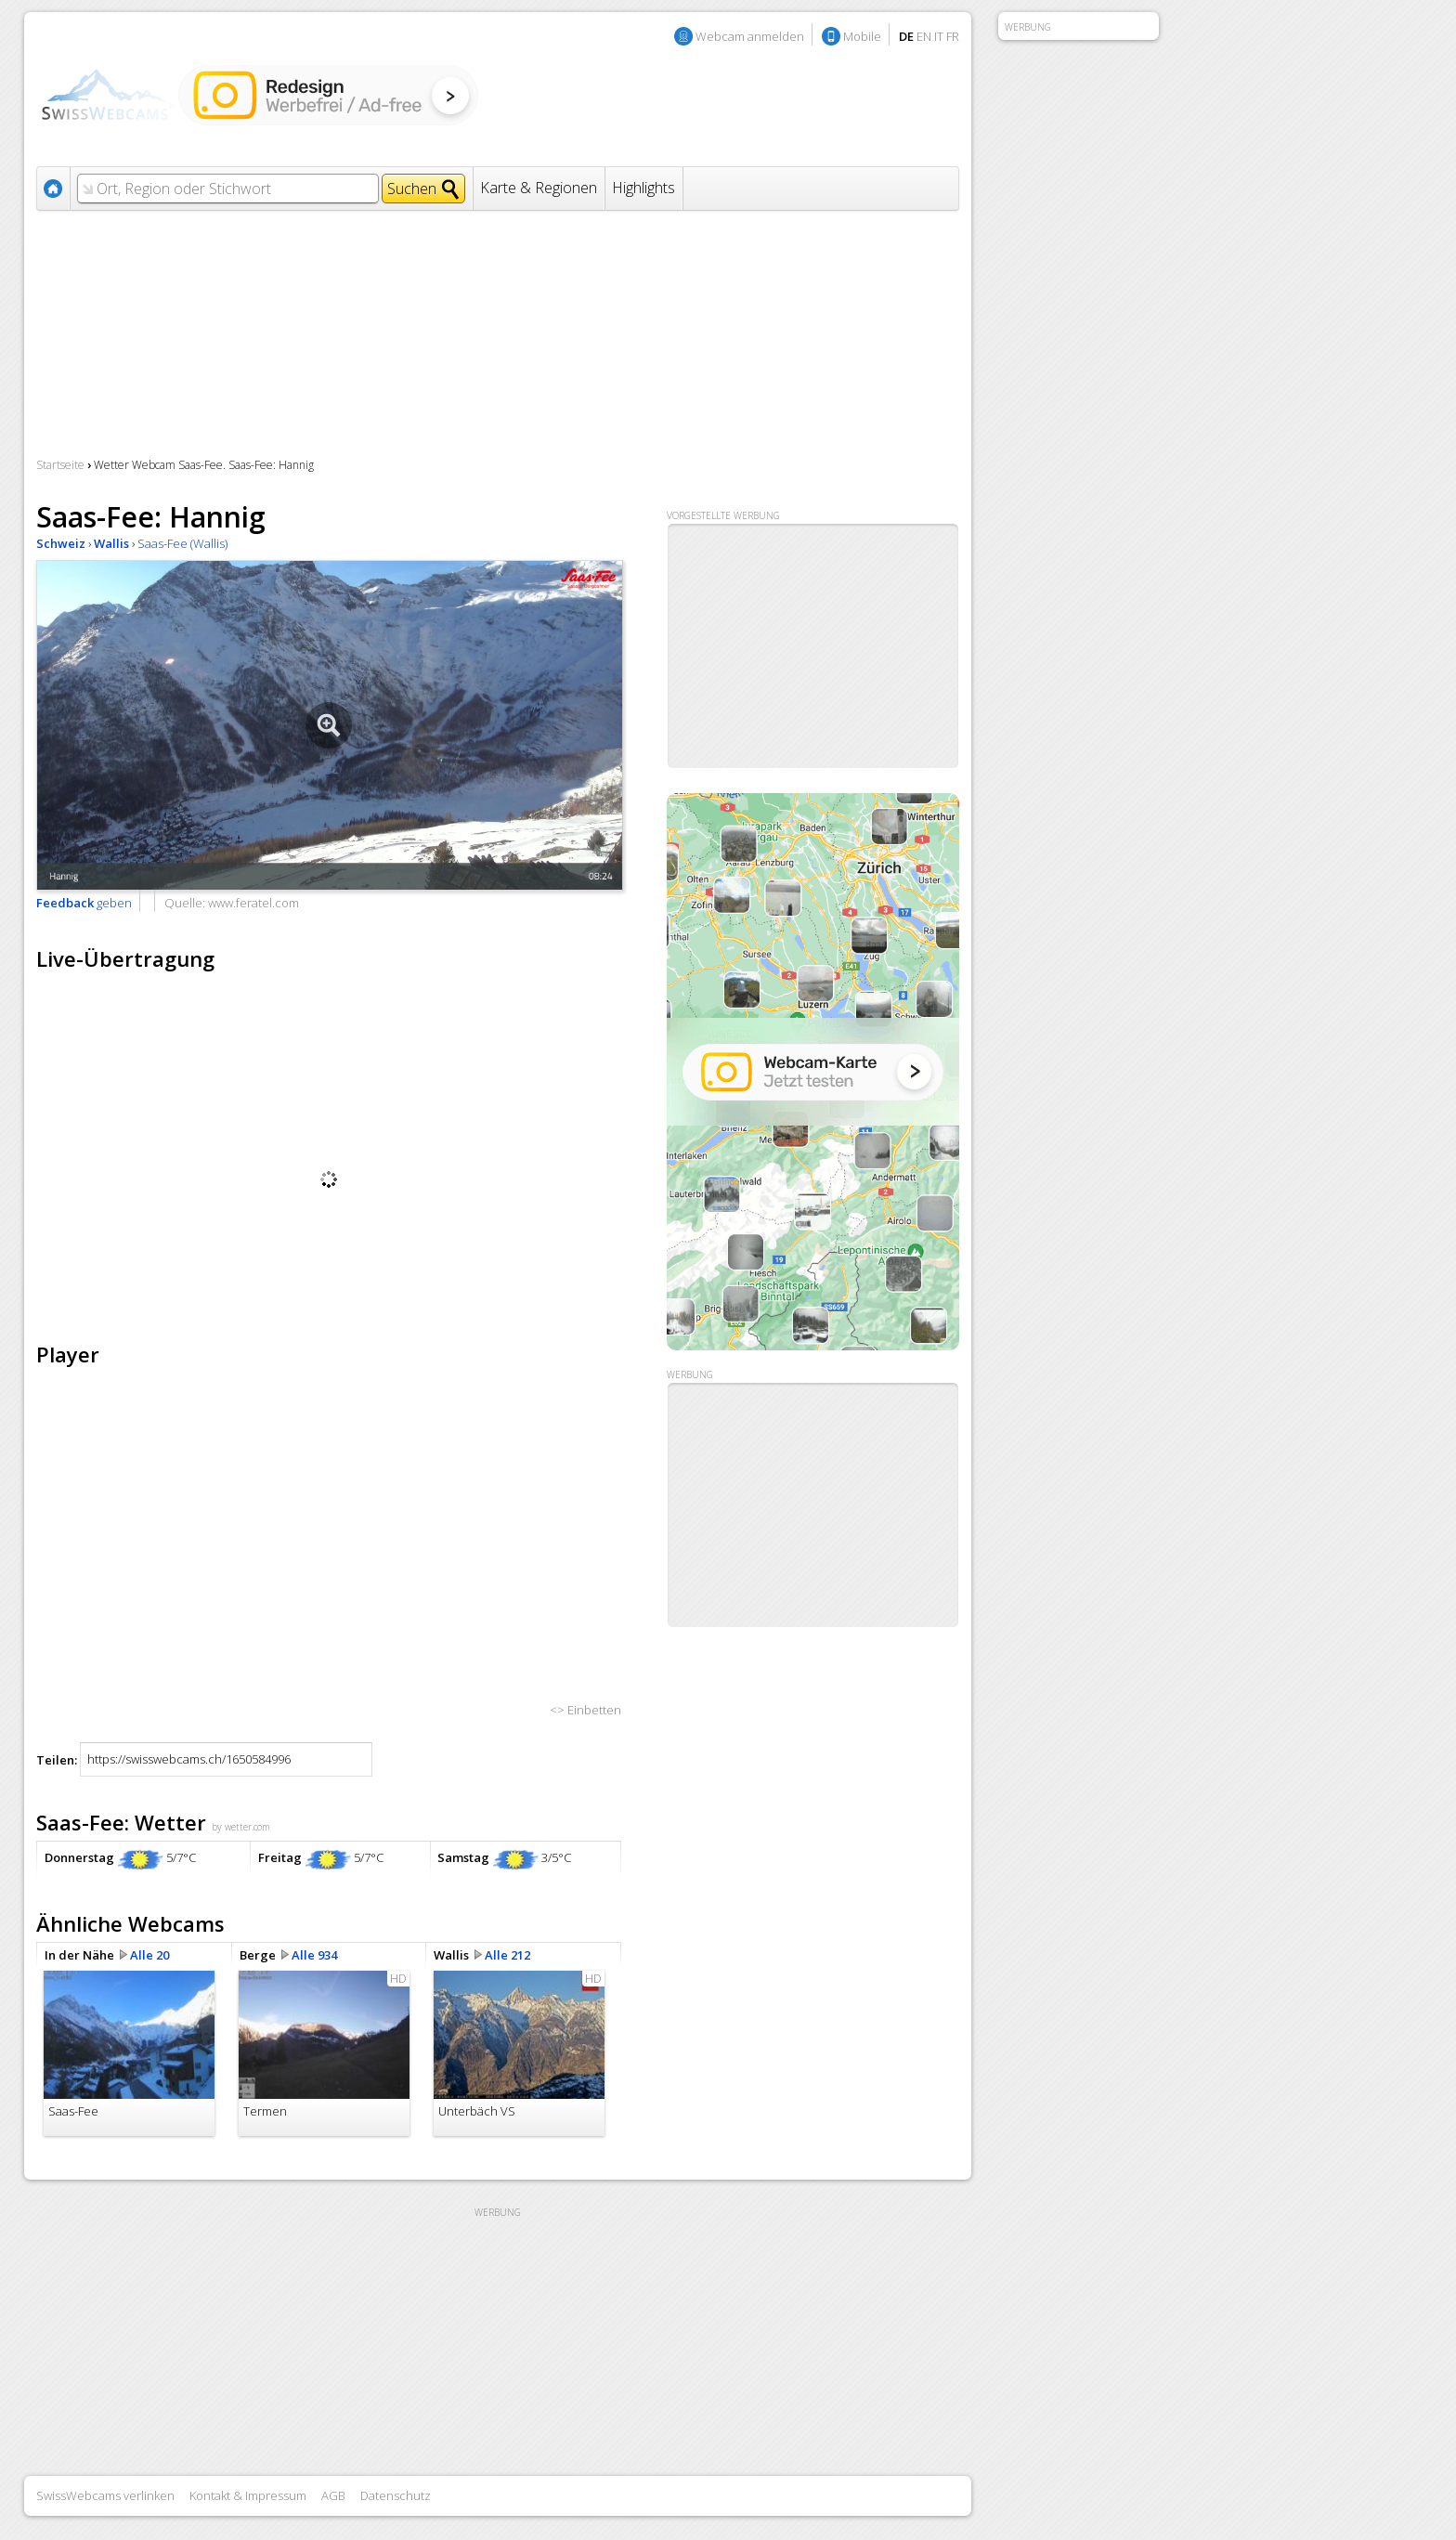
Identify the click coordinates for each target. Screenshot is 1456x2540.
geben (84, 902)
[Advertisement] (813, 1505)
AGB (333, 2495)
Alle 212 (507, 1955)
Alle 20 (149, 1955)
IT (938, 36)
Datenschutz (395, 2495)
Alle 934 (314, 1955)
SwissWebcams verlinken (105, 2495)
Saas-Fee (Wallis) (182, 543)
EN (923, 36)
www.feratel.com (253, 902)
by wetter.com (241, 1826)
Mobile (862, 36)
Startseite (60, 465)
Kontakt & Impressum (247, 2495)
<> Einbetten (585, 1709)
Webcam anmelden (750, 36)
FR (952, 36)
